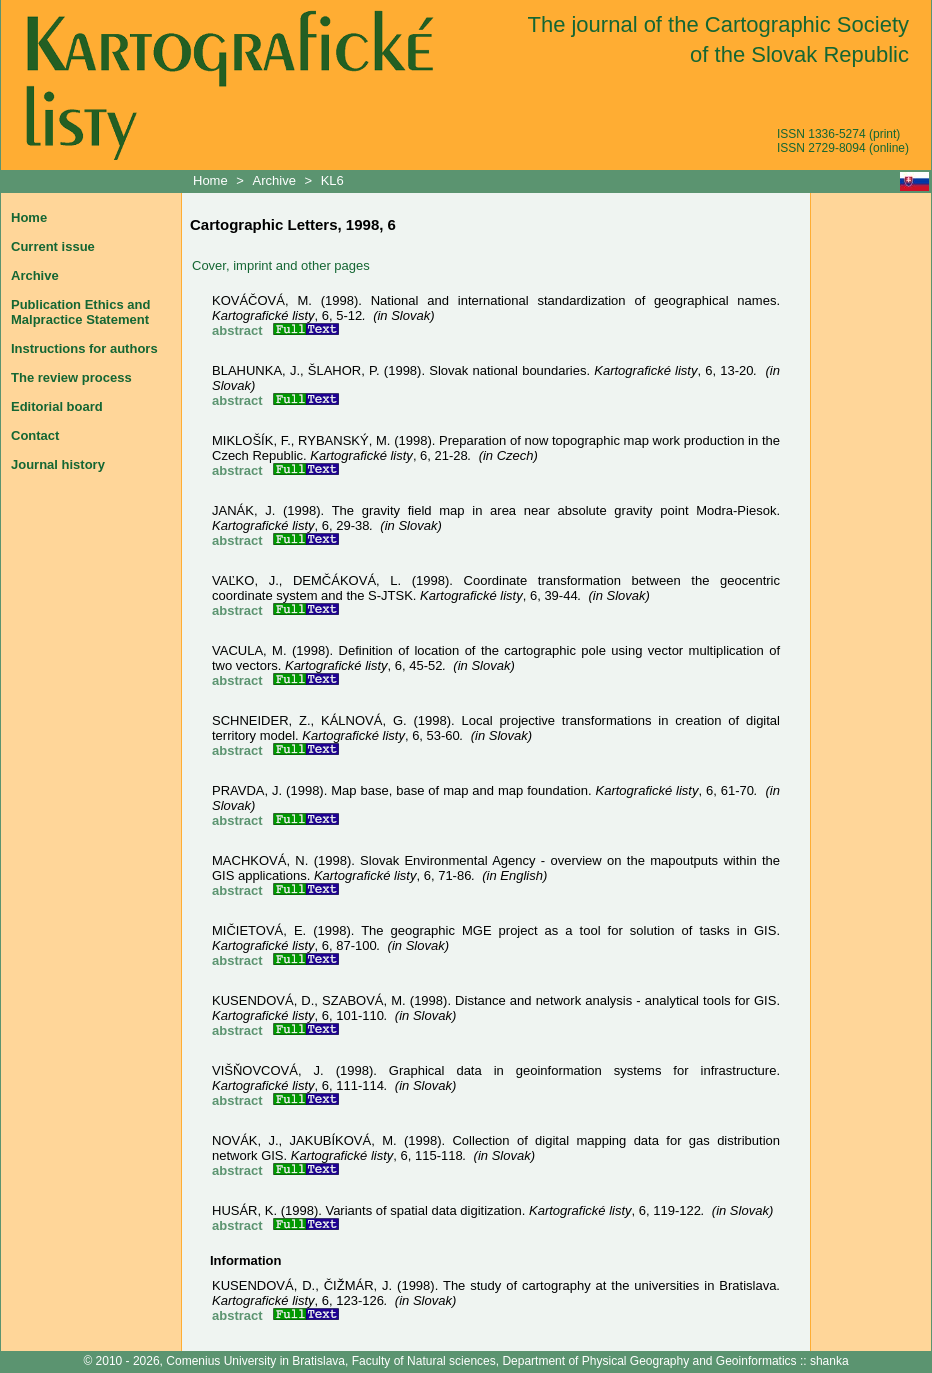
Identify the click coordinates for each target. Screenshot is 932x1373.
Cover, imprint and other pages (281, 265)
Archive (274, 180)
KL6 (332, 180)
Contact (35, 435)
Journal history (58, 464)
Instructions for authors (84, 348)
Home (212, 180)
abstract (237, 330)
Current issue (53, 246)
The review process (71, 377)
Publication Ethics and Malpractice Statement (80, 312)
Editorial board (57, 406)
